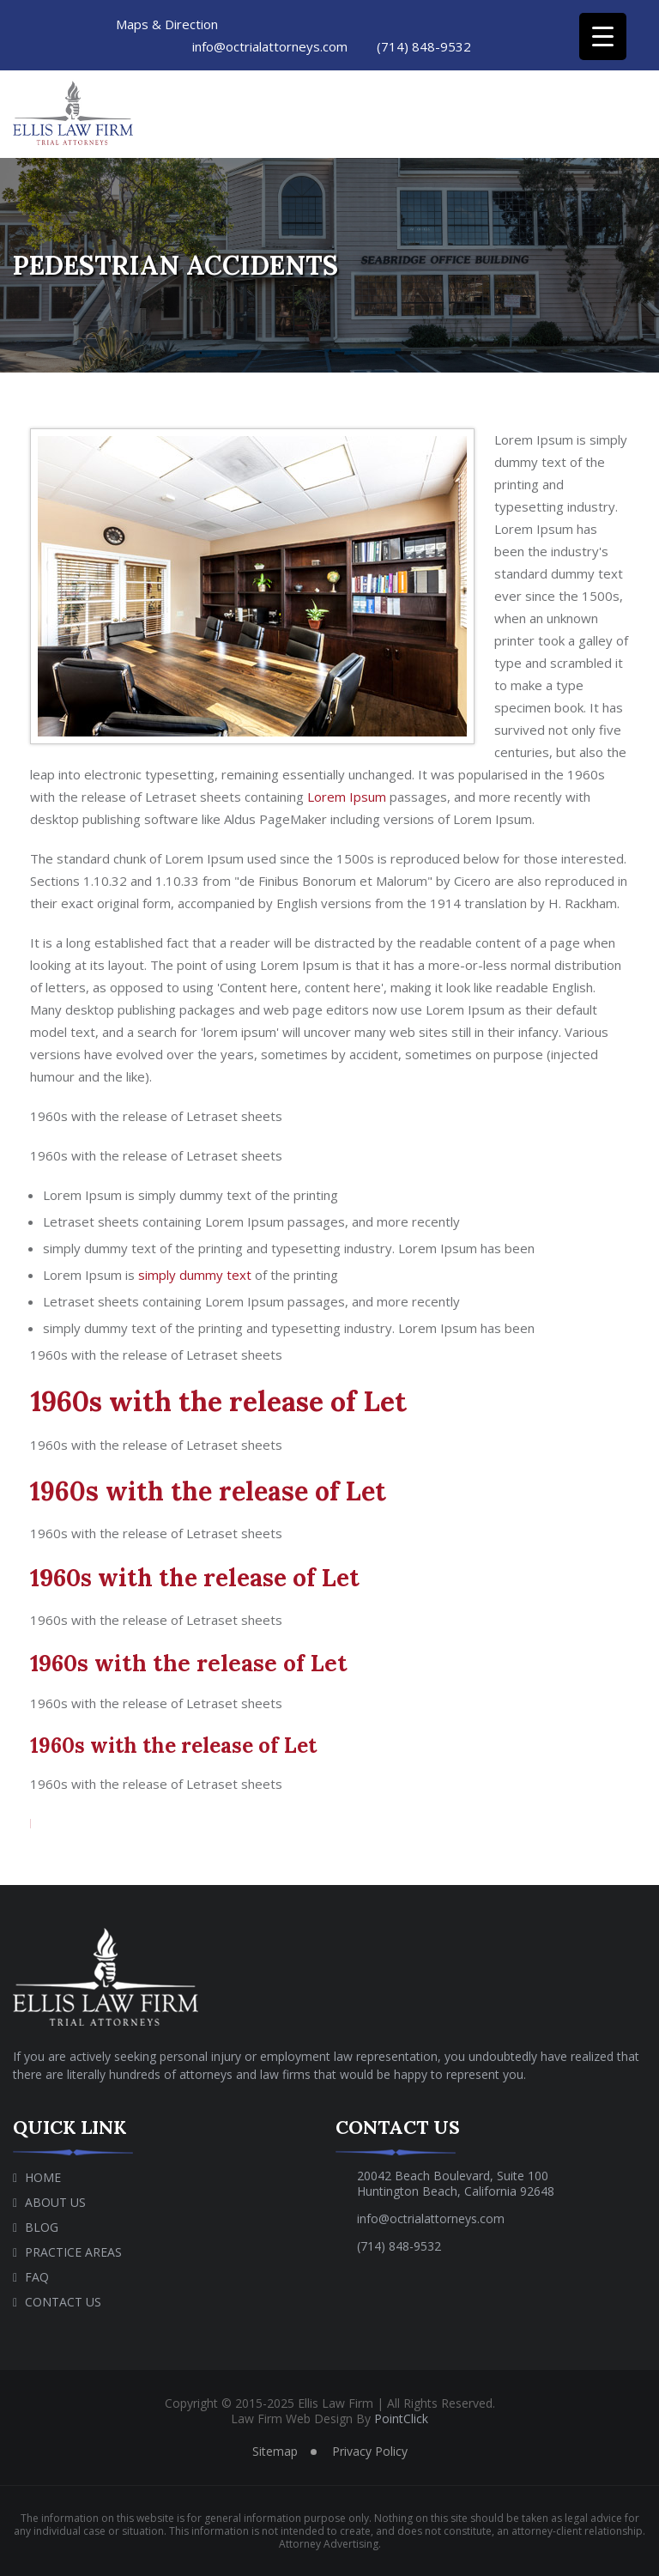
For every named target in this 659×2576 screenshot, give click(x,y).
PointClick (401, 2418)
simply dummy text (194, 1274)
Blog (41, 2227)
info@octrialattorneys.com (268, 46)
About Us (55, 2202)
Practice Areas (73, 2252)
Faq (37, 2277)
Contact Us (63, 2302)
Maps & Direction (167, 24)
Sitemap (275, 2451)
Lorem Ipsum (346, 796)
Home (43, 2177)
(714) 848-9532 (421, 46)
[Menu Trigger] (602, 36)
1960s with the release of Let (218, 1401)
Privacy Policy (370, 2451)
